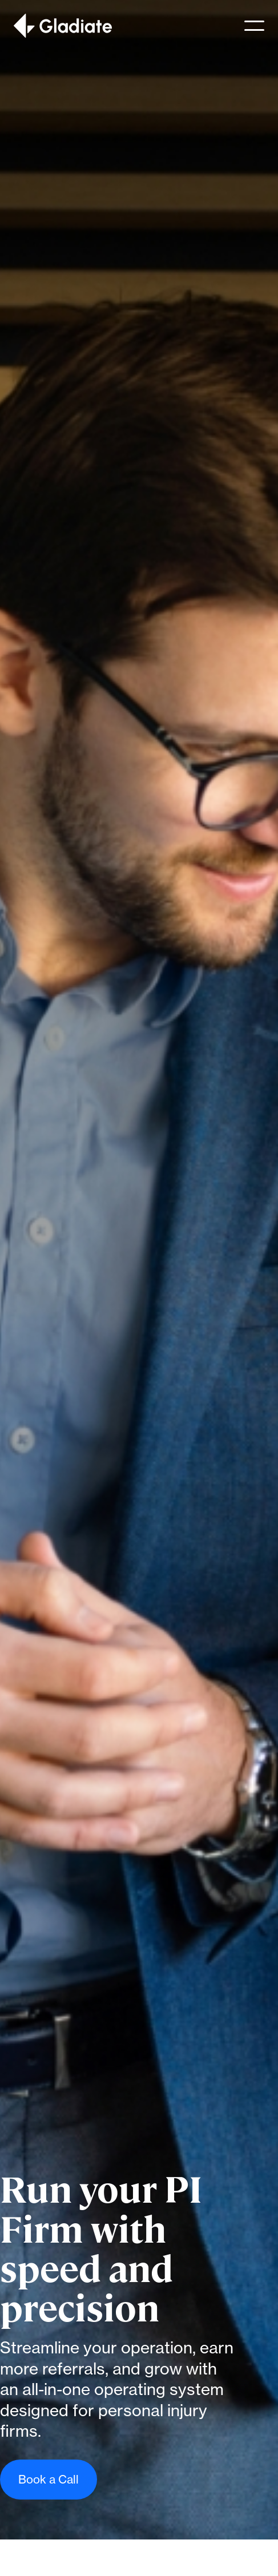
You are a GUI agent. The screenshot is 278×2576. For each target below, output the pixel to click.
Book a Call (48, 2479)
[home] (63, 26)
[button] (254, 26)
